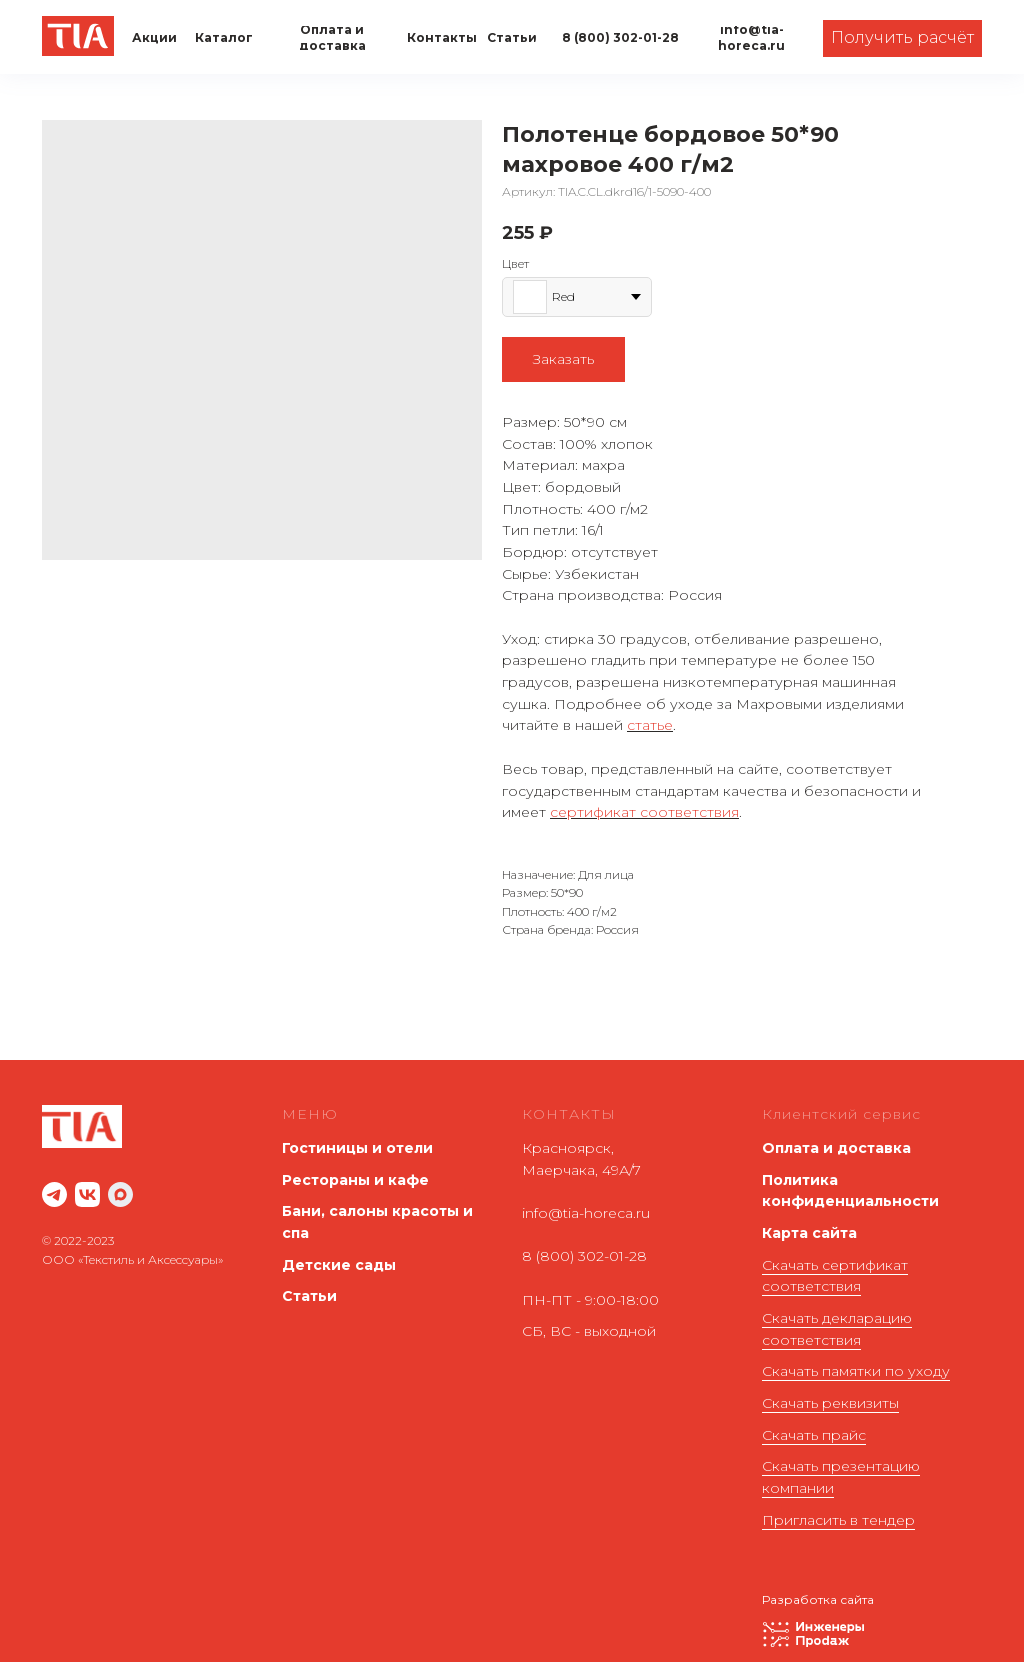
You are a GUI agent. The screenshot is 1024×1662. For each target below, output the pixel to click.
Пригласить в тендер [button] (838, 1520)
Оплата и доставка (836, 1148)
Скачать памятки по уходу (856, 1371)
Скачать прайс (814, 1435)
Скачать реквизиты (830, 1403)
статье (650, 725)
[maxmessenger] (120, 1194)
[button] (902, 38)
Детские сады (339, 1265)
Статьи (309, 1296)
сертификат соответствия (644, 812)
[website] (54, 1194)
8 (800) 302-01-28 (584, 1256)
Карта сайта (809, 1233)
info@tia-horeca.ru (586, 1213)
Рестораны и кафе (355, 1180)
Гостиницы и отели (357, 1148)
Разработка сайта (818, 1599)
